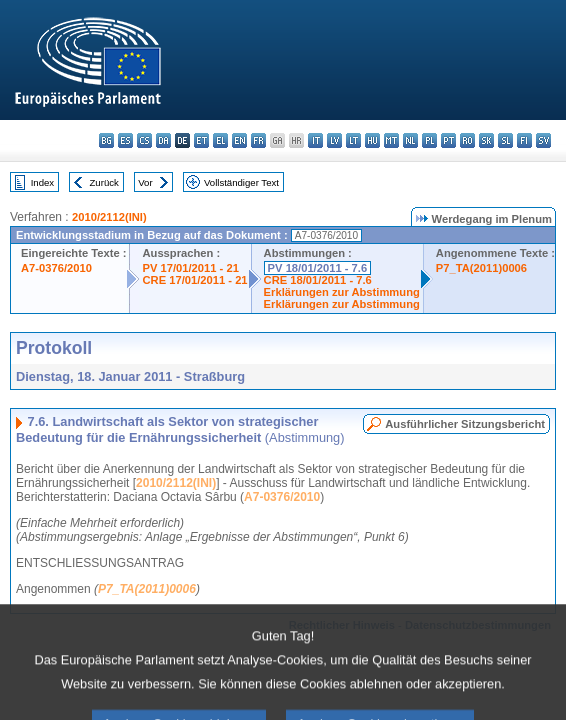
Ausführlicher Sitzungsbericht (465, 424)
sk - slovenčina (486, 140)
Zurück (104, 182)
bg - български (106, 140)
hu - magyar (372, 140)
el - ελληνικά (220, 140)
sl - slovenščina (505, 140)
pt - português (448, 140)
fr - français (258, 140)
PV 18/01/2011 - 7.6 (318, 268)
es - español (125, 140)
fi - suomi (524, 140)
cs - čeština (144, 140)
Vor (145, 182)
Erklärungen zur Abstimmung (342, 292)
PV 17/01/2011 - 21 (190, 268)
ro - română (467, 140)
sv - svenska (543, 140)
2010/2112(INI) (109, 217)
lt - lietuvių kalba (353, 140)
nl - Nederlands (410, 140)
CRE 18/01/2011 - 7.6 (318, 280)
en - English (239, 140)
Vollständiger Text (241, 182)
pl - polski (429, 140)
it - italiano (315, 140)
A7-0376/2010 (56, 268)
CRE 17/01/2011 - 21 (194, 280)
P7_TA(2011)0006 (481, 268)
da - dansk (163, 140)
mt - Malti (391, 140)
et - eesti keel (201, 140)
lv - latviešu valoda (334, 140)
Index (42, 182)
